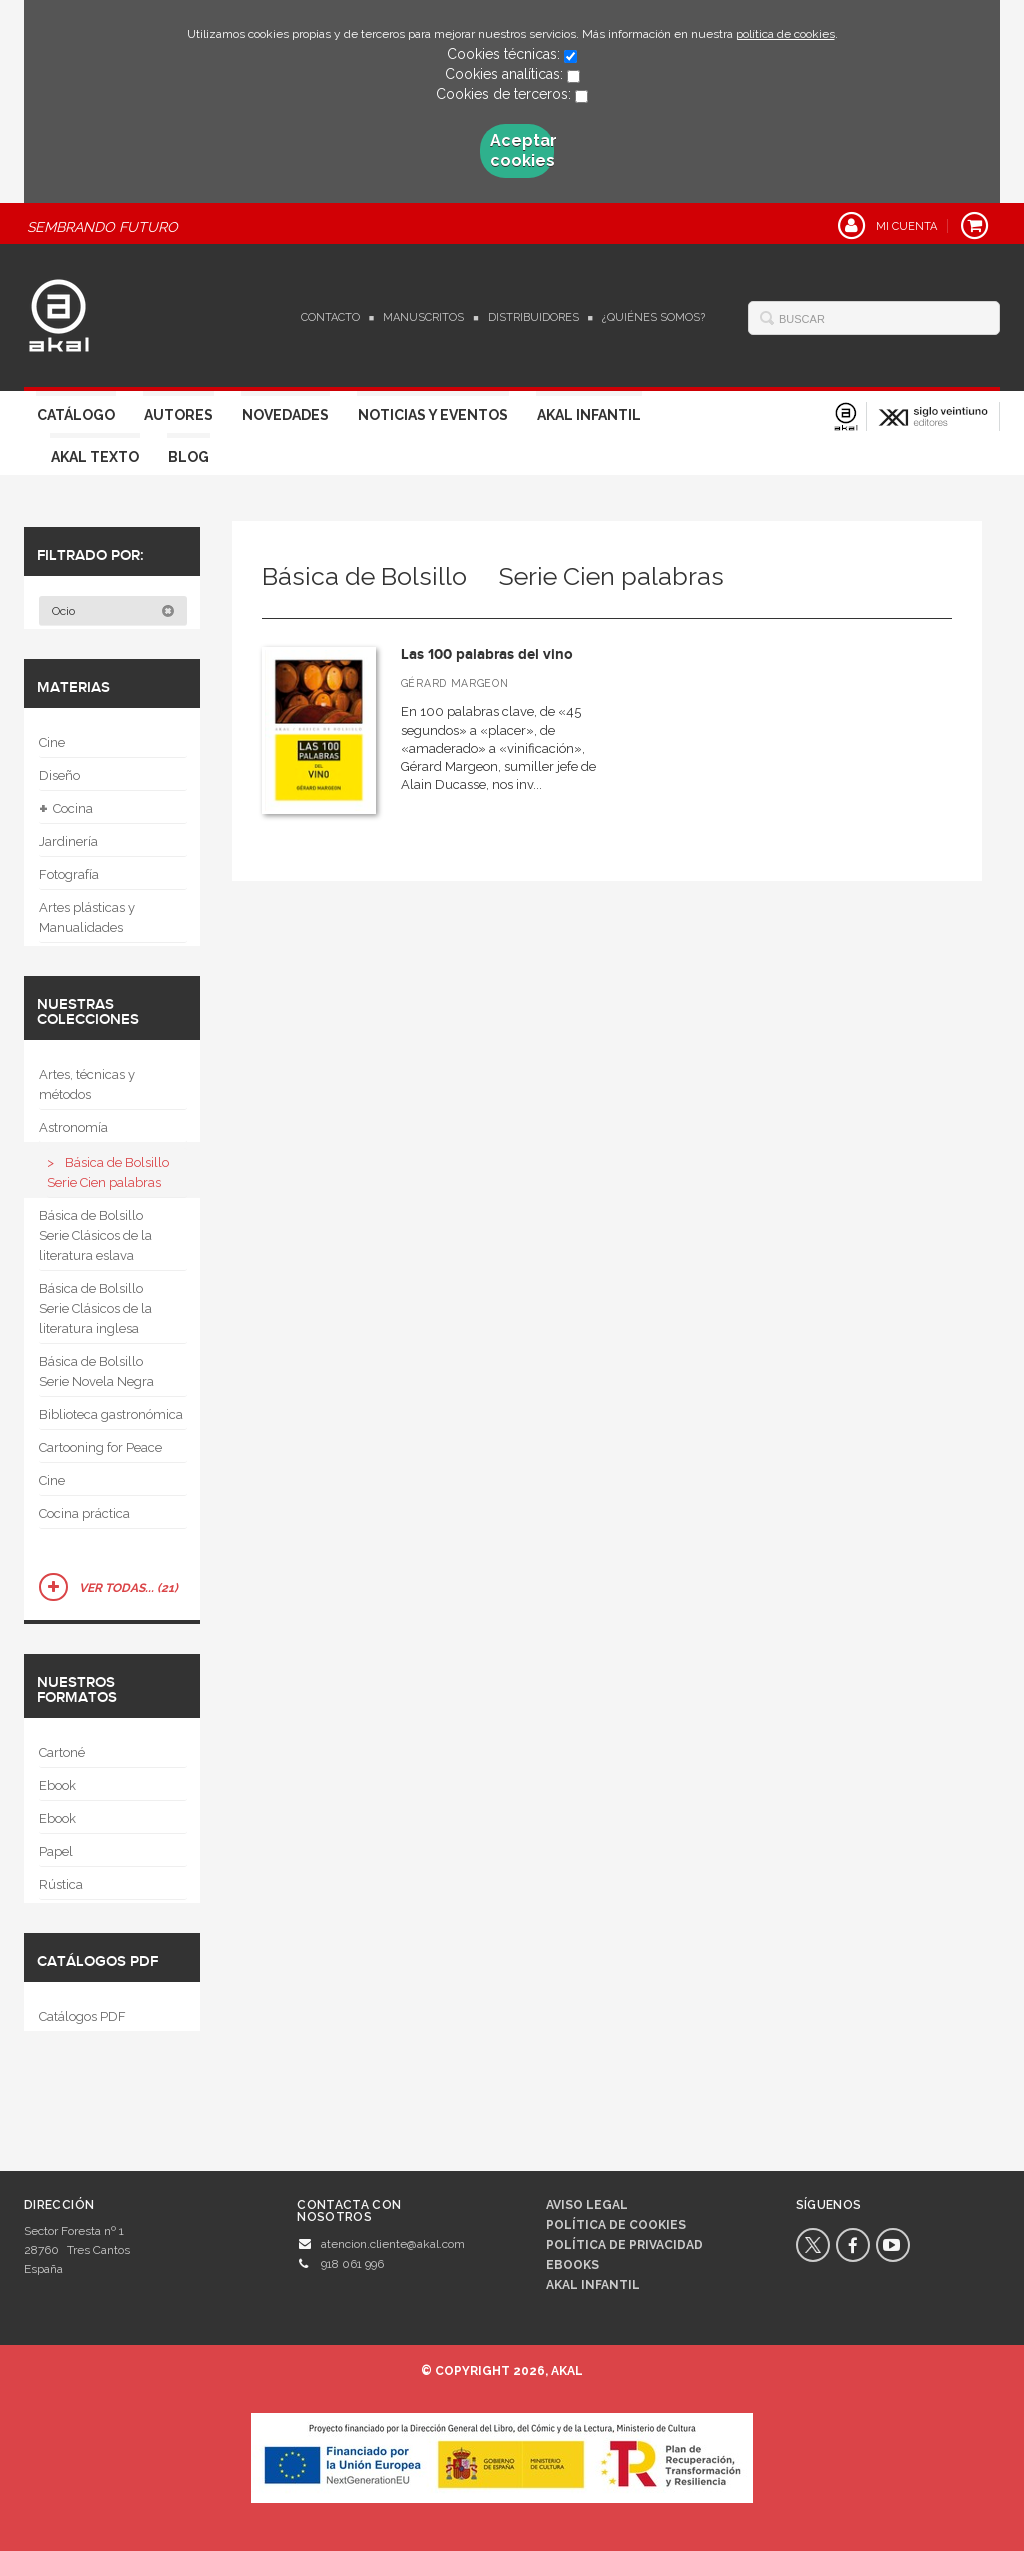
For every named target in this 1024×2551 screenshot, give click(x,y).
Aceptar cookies (522, 150)
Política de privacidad (624, 2245)
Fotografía (69, 874)
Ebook (57, 1785)
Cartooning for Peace (100, 1447)
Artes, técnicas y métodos (87, 1084)
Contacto (330, 317)
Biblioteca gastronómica (111, 1414)
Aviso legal (587, 2205)
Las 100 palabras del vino (487, 654)
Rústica (61, 1884)
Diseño (59, 775)
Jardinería (68, 841)
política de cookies (785, 34)
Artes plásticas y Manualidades (87, 917)
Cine (52, 742)
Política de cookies (616, 2225)
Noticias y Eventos (433, 415)
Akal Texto (95, 457)
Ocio (113, 611)
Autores (178, 415)
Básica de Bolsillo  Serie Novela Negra (97, 1371)
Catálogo (76, 415)
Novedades (285, 415)
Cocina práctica (84, 1513)
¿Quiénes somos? (653, 317)
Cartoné (62, 1752)
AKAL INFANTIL (593, 2285)
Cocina (66, 809)
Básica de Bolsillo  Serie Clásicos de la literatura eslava (97, 1235)
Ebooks (572, 2265)
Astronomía (73, 1127)
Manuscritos (423, 317)
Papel (56, 1851)
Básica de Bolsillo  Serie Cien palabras (114, 1172)
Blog (188, 457)
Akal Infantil (589, 415)
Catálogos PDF (82, 2016)
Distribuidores (533, 317)
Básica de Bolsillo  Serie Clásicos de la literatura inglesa (97, 1308)
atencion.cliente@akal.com (393, 2244)
